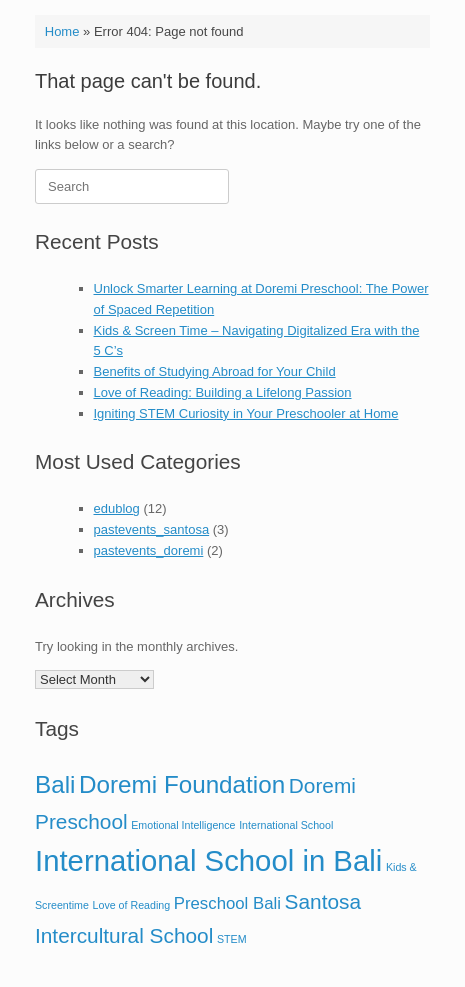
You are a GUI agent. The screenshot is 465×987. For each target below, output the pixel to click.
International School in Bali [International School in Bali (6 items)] (208, 860)
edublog (117, 508)
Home (62, 31)
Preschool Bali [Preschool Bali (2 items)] (227, 903)
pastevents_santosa (152, 529)
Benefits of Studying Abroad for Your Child (215, 371)
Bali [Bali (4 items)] (55, 784)
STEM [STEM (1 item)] (232, 939)
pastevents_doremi (149, 550)
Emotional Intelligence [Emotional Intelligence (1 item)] (183, 825)
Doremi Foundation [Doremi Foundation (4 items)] (182, 784)
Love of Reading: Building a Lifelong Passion (223, 392)
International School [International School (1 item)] (286, 825)
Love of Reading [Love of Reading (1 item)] (132, 905)
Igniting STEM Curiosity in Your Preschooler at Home (246, 413)
